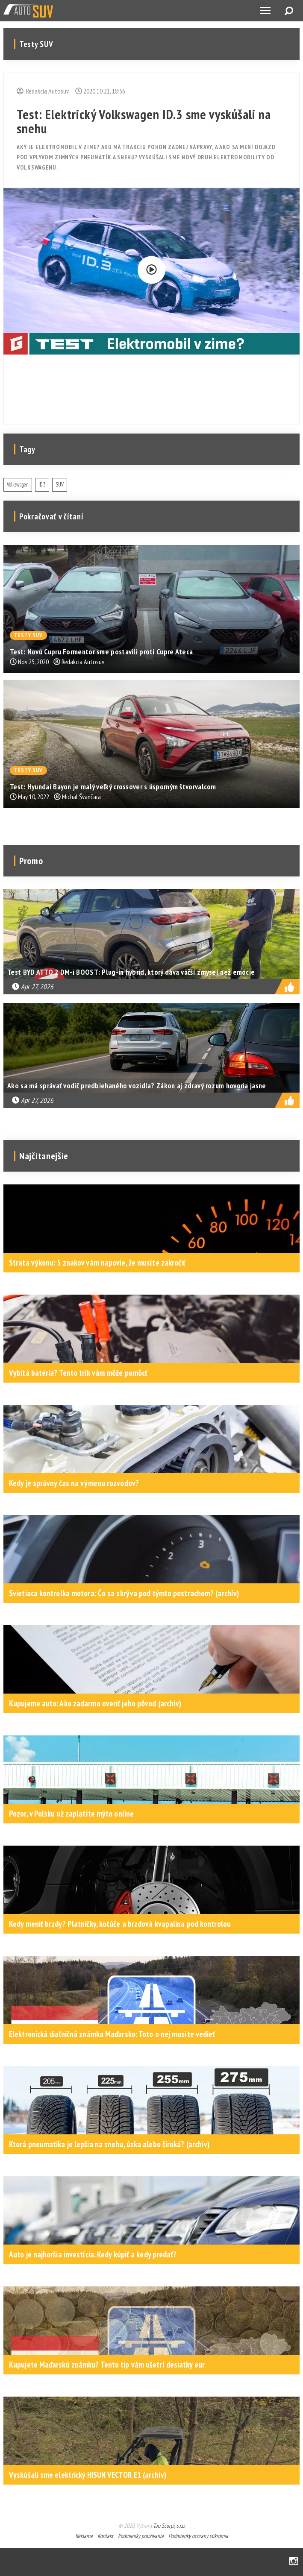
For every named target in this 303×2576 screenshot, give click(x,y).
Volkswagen (18, 484)
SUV (60, 484)
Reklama (84, 2536)
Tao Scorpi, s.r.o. (169, 2525)
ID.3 (42, 484)
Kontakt (105, 2536)
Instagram (293, 2561)
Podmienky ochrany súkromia (198, 2536)
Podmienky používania (141, 2536)
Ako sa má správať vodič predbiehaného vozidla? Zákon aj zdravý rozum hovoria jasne (136, 1085)
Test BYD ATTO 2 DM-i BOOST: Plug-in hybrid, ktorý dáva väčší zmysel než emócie (131, 972)
